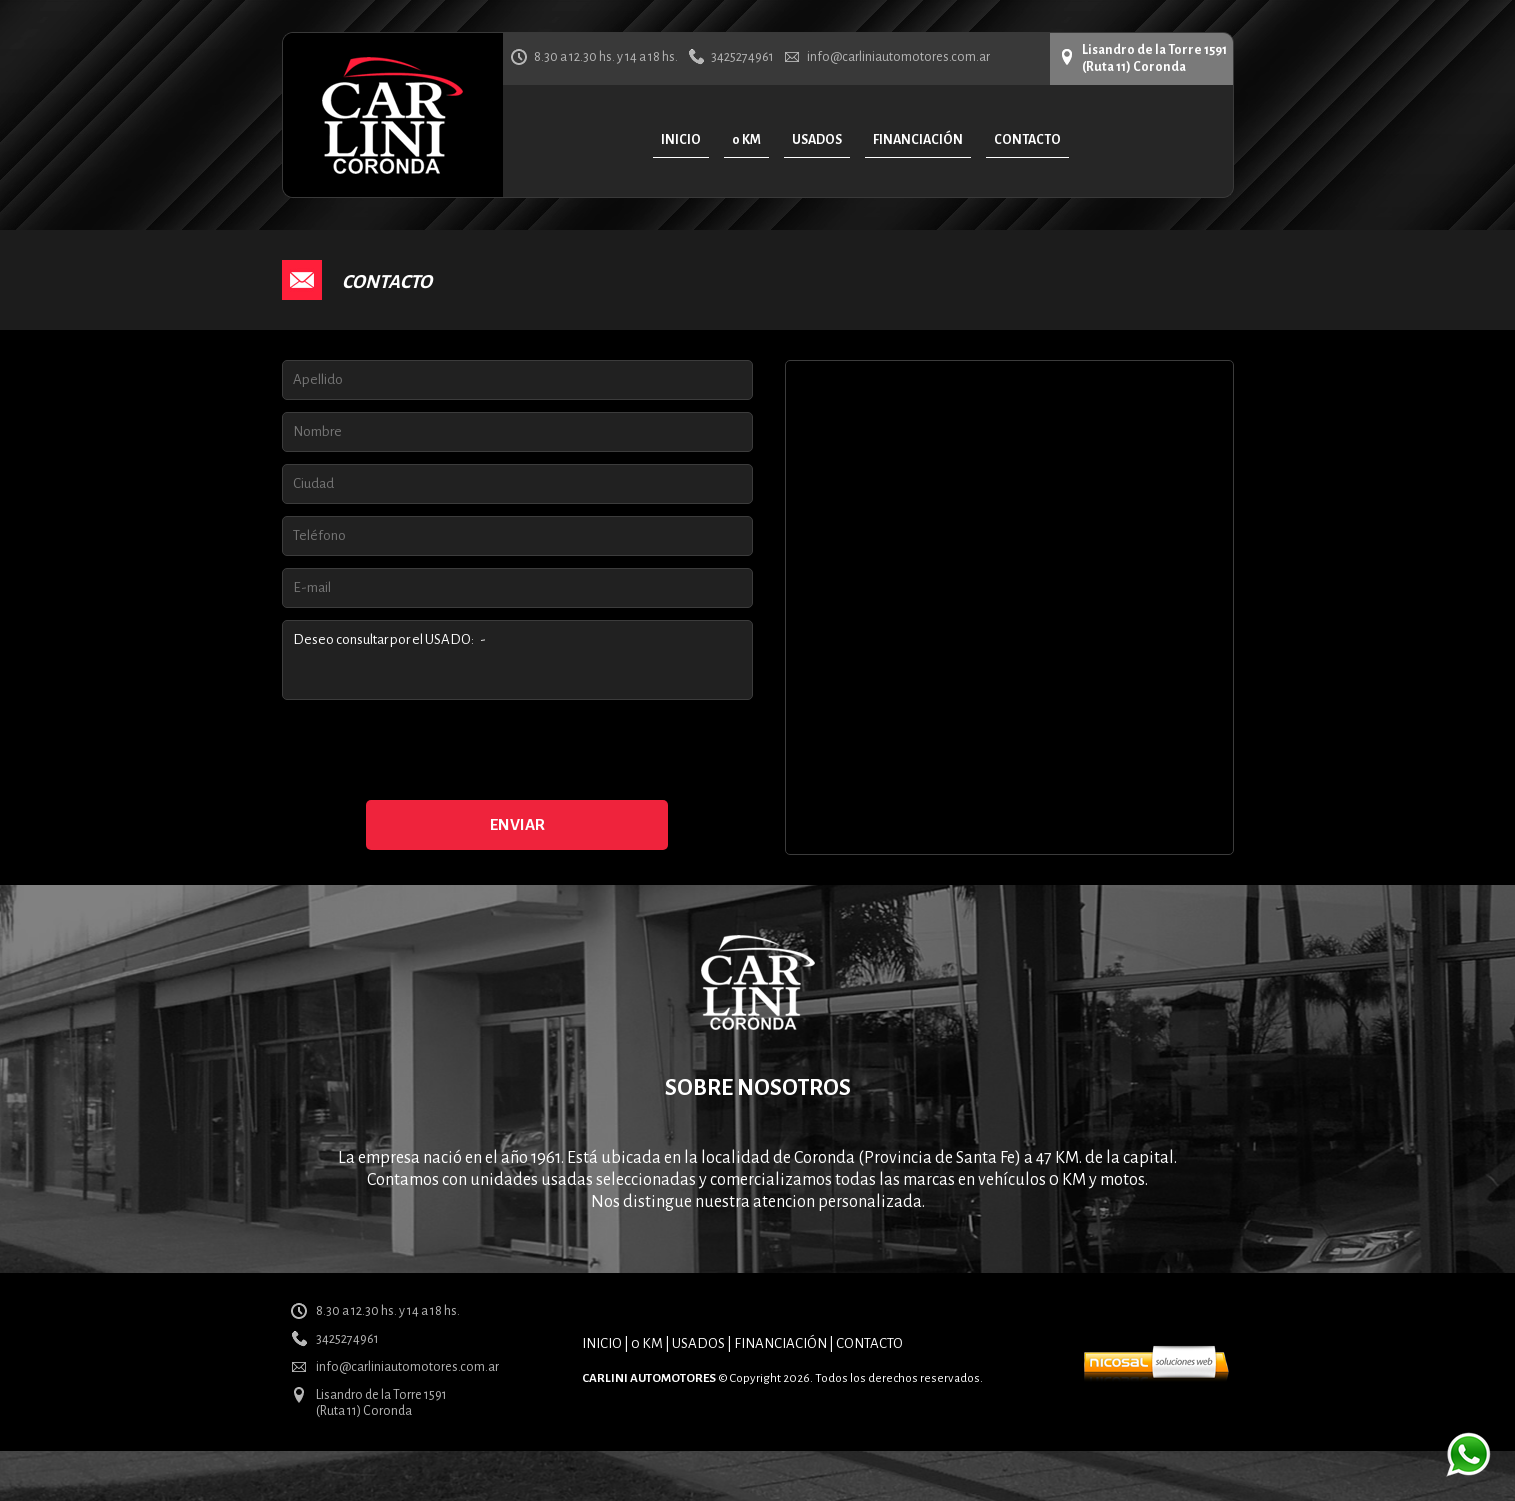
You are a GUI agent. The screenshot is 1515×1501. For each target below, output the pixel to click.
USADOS (698, 1343)
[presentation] (517, 751)
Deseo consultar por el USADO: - (517, 660)
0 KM (647, 1343)
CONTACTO (869, 1343)
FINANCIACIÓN (780, 1343)
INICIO (602, 1343)
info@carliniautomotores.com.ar (898, 57)
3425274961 (742, 57)
